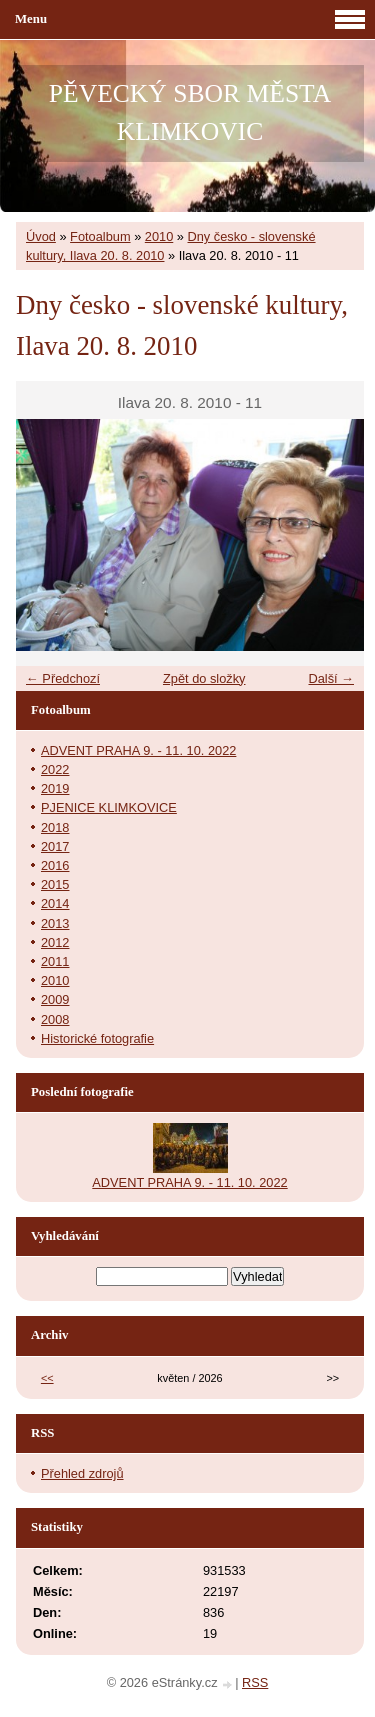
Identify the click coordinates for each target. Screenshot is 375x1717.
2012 (55, 942)
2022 (55, 769)
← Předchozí (63, 678)
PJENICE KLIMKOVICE (109, 807)
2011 (55, 961)
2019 (55, 788)
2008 (55, 1019)
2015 (55, 884)
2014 (55, 903)
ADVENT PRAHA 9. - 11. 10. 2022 (138, 750)
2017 (55, 846)
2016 (55, 865)
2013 (55, 923)
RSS (255, 1682)
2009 (55, 999)
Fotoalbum (100, 236)
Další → (331, 678)
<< (47, 1378)
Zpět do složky (204, 678)
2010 (159, 236)
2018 (55, 827)
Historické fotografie (97, 1038)
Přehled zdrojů (82, 1473)
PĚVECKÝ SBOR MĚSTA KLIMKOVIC (190, 112)
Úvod (41, 236)
